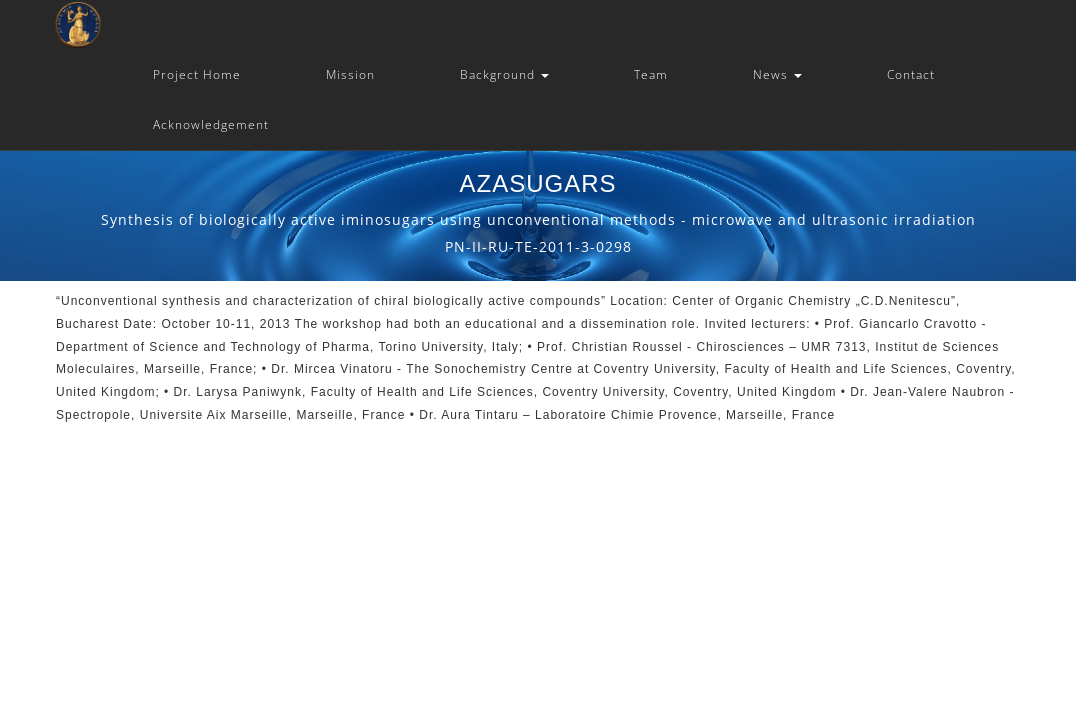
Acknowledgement (211, 124)
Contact (911, 74)
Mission (350, 74)
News (777, 74)
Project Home (197, 74)
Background (504, 74)
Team (651, 74)
